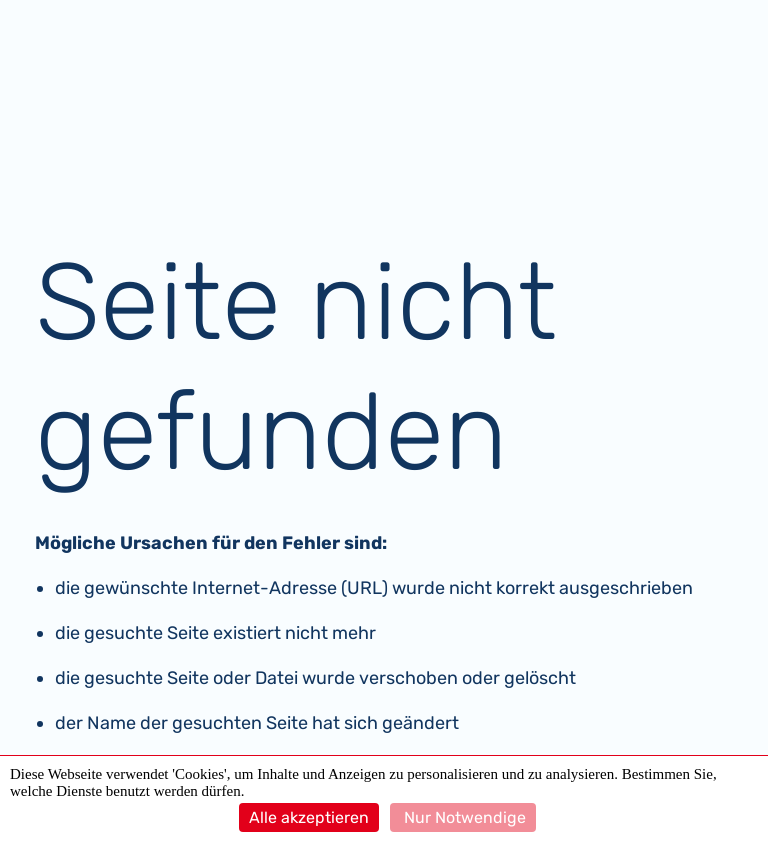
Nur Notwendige (463, 817)
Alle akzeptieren (309, 817)
